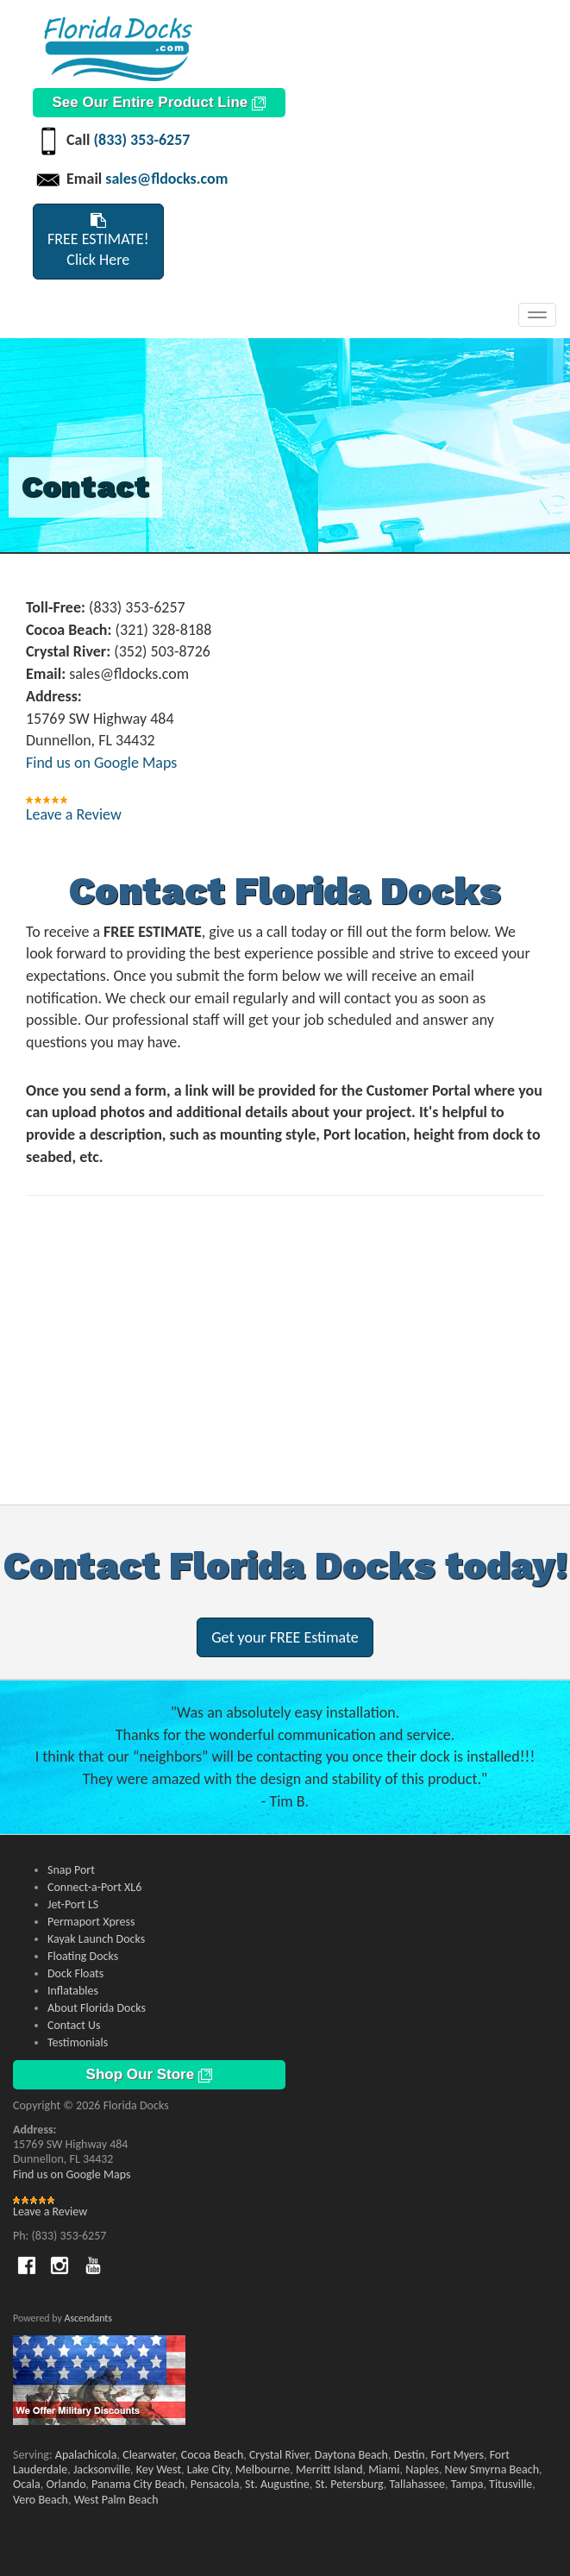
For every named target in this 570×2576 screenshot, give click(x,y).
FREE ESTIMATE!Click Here (98, 241)
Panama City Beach (138, 2484)
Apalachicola (86, 2454)
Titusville (510, 2484)
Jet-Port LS (72, 1904)
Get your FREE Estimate (285, 1637)
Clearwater (148, 2454)
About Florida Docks (96, 2008)
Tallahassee (418, 2484)
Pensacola (215, 2484)
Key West (158, 2469)
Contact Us (74, 2025)
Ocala (27, 2484)
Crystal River (279, 2454)
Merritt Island (329, 2469)
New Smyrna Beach (492, 2469)
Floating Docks (82, 1956)
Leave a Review (74, 814)
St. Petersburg (349, 2484)
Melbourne (262, 2469)
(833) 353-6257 (141, 139)
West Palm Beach (116, 2499)
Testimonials (77, 2042)
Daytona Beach (351, 2454)
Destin (409, 2454)
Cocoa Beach (212, 2454)
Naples (422, 2469)
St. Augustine (277, 2484)
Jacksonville (101, 2469)
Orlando (65, 2484)
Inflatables (72, 1990)
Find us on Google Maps (101, 762)
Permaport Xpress (91, 1921)
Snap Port (71, 1870)
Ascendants (88, 2318)
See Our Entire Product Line (159, 102)
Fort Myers (457, 2454)
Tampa (467, 2484)
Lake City (208, 2469)
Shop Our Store (149, 2074)
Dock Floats (75, 1973)
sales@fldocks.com (166, 178)
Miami (383, 2469)
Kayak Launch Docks (96, 1939)
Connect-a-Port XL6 (94, 1887)
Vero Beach (40, 2499)
